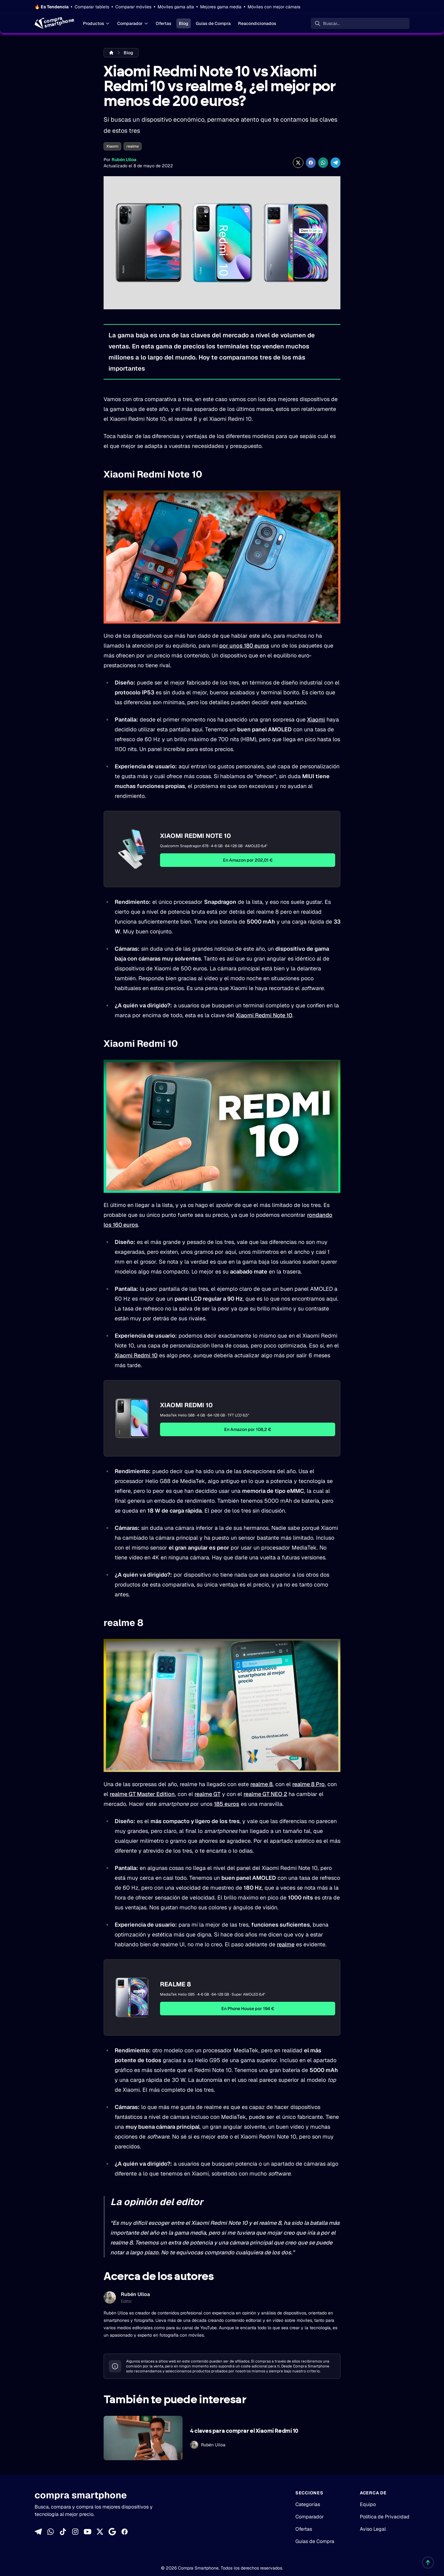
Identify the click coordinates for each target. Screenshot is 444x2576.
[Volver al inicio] (428, 2562)
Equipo (368, 2504)
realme (132, 146)
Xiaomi (112, 146)
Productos (96, 23)
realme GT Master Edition (142, 1794)
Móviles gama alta (176, 7)
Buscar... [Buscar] (331, 23)
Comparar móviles (133, 7)
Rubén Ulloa (124, 159)
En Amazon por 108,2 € (247, 1429)
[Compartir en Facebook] (311, 162)
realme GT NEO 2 (265, 1794)
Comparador (132, 23)
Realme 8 (175, 1984)
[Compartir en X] (298, 162)
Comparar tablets (92, 7)
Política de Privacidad (384, 2516)
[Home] (54, 23)
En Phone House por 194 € (247, 2008)
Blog (183, 23)
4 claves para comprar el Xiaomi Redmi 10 (244, 2431)
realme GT (207, 1794)
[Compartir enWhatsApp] (323, 162)
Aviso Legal (373, 2529)
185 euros (226, 1803)
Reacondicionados (257, 23)
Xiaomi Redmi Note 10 (195, 836)
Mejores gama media (220, 7)
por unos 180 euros (244, 645)
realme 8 (261, 1784)
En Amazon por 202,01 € (248, 860)
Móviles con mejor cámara (274, 7)
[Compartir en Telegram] (335, 162)
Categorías (307, 2504)
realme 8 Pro (308, 1784)
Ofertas (163, 23)
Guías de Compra (213, 23)
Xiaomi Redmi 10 (136, 1355)
